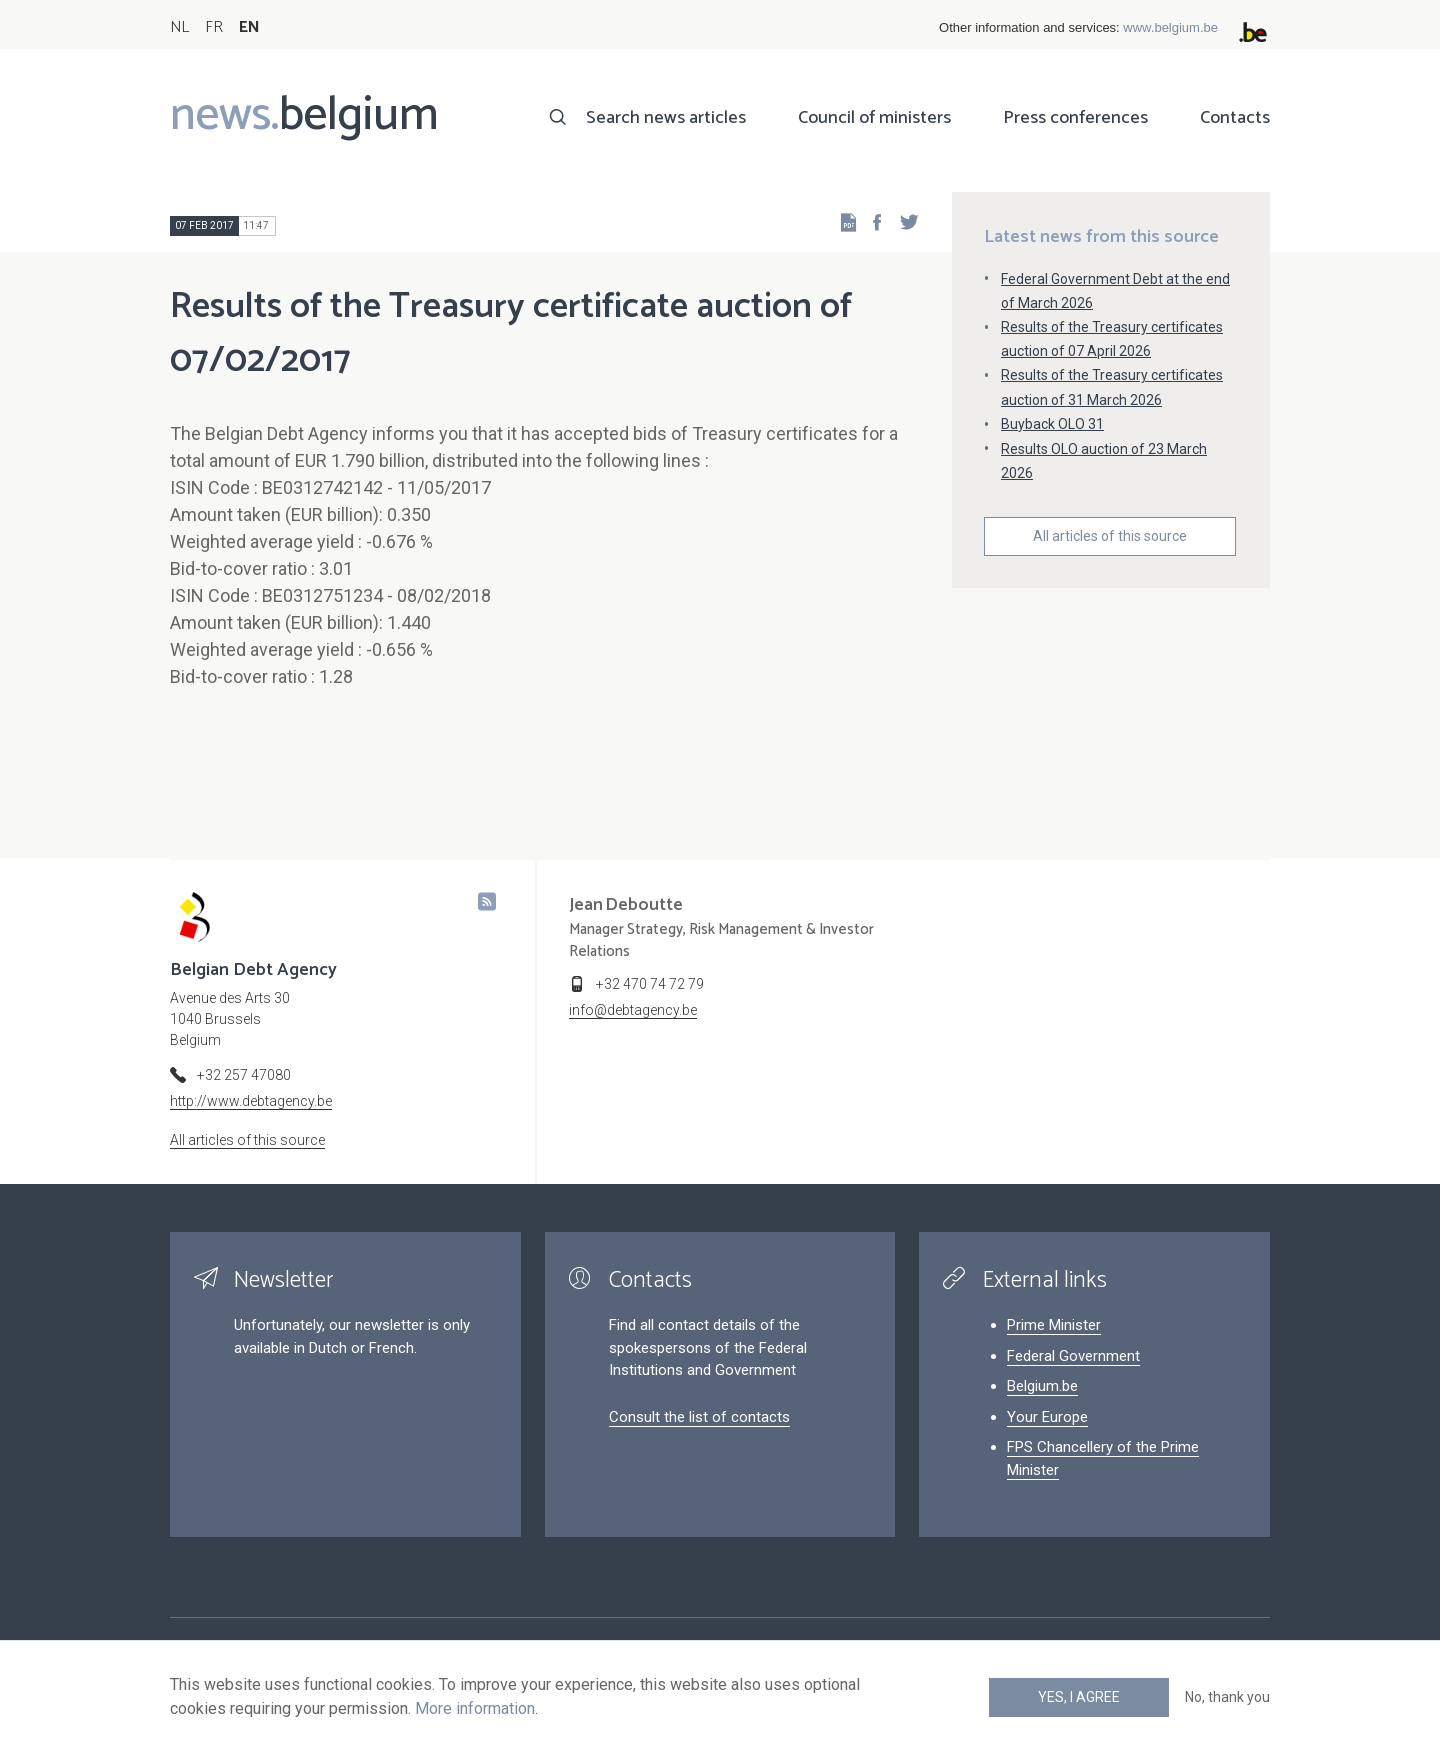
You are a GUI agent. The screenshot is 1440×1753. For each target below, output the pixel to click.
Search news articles (666, 118)
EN (249, 27)
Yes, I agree (1079, 1697)
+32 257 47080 (244, 1075)
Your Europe (1047, 1417)
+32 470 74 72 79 (650, 984)
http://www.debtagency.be (251, 1101)
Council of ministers (874, 118)
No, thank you (1227, 1697)
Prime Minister (1054, 1325)
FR (214, 27)
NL (179, 27)
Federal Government (1073, 1356)
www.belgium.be (1170, 27)
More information (475, 1708)
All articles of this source (1110, 536)
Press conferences (1075, 118)
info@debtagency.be (633, 1010)
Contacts (1235, 118)
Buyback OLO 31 (1052, 424)
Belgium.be (1042, 1386)
